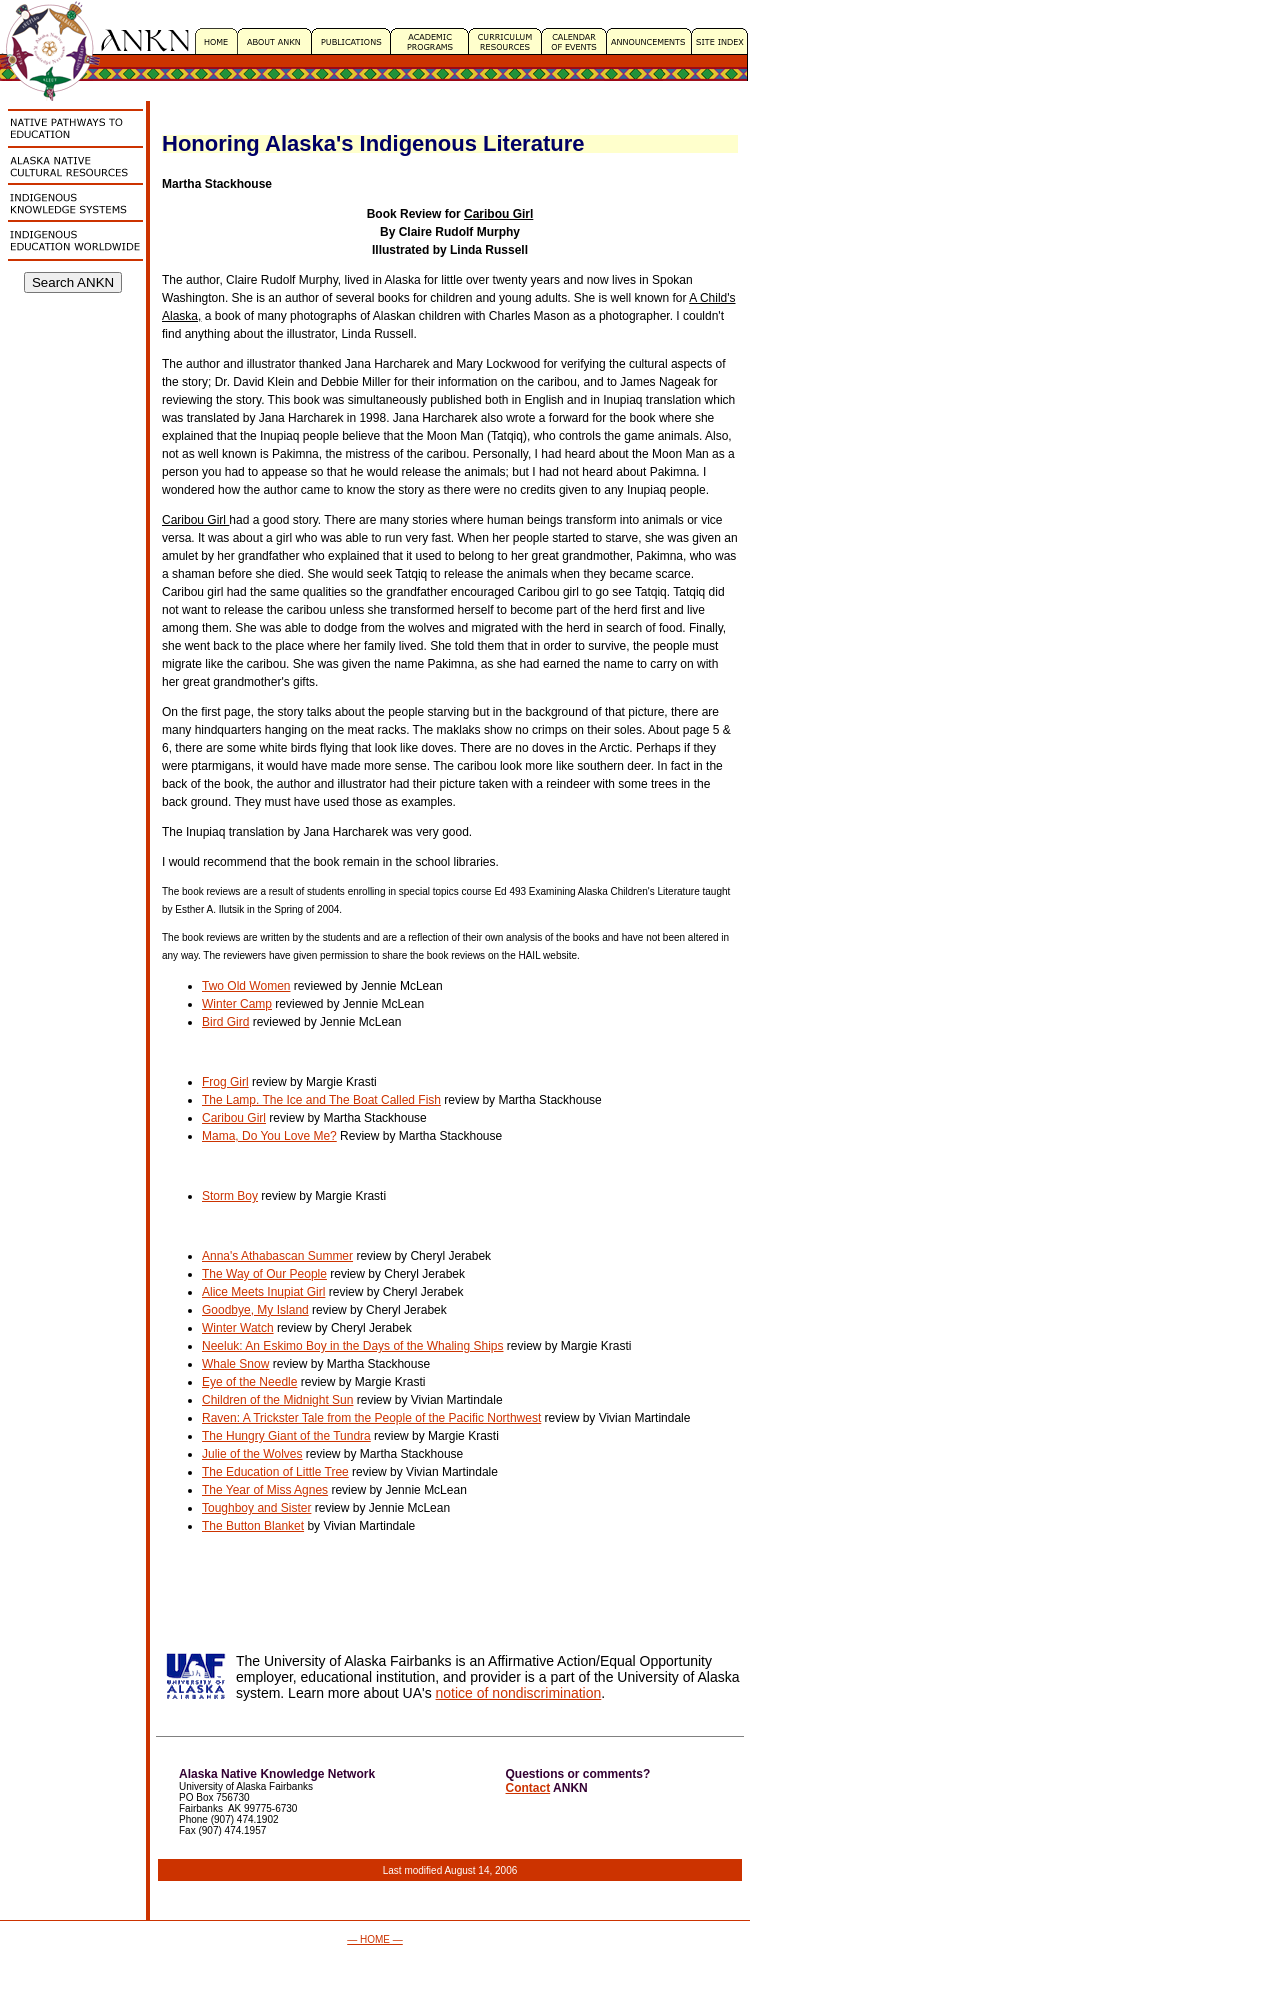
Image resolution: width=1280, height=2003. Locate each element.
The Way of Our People (264, 1274)
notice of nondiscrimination (519, 1693)
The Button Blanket (253, 1526)
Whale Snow (235, 1364)
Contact (528, 1788)
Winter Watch (238, 1328)
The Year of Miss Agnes (265, 1490)
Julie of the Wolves (252, 1454)
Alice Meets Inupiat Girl (263, 1292)
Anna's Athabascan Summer (277, 1256)
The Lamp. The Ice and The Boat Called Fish (321, 1100)
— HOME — (375, 1939)
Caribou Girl (234, 1118)
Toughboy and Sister (256, 1508)
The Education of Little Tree (275, 1472)
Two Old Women (246, 986)
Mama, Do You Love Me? (269, 1136)
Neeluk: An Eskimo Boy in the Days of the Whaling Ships (352, 1346)
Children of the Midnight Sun (277, 1400)
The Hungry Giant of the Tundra (286, 1436)
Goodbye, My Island (255, 1310)
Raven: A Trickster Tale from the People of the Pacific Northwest (371, 1418)
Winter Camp (237, 1004)
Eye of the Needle (249, 1382)
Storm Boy (230, 1196)
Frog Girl (225, 1082)
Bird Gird (225, 1022)
